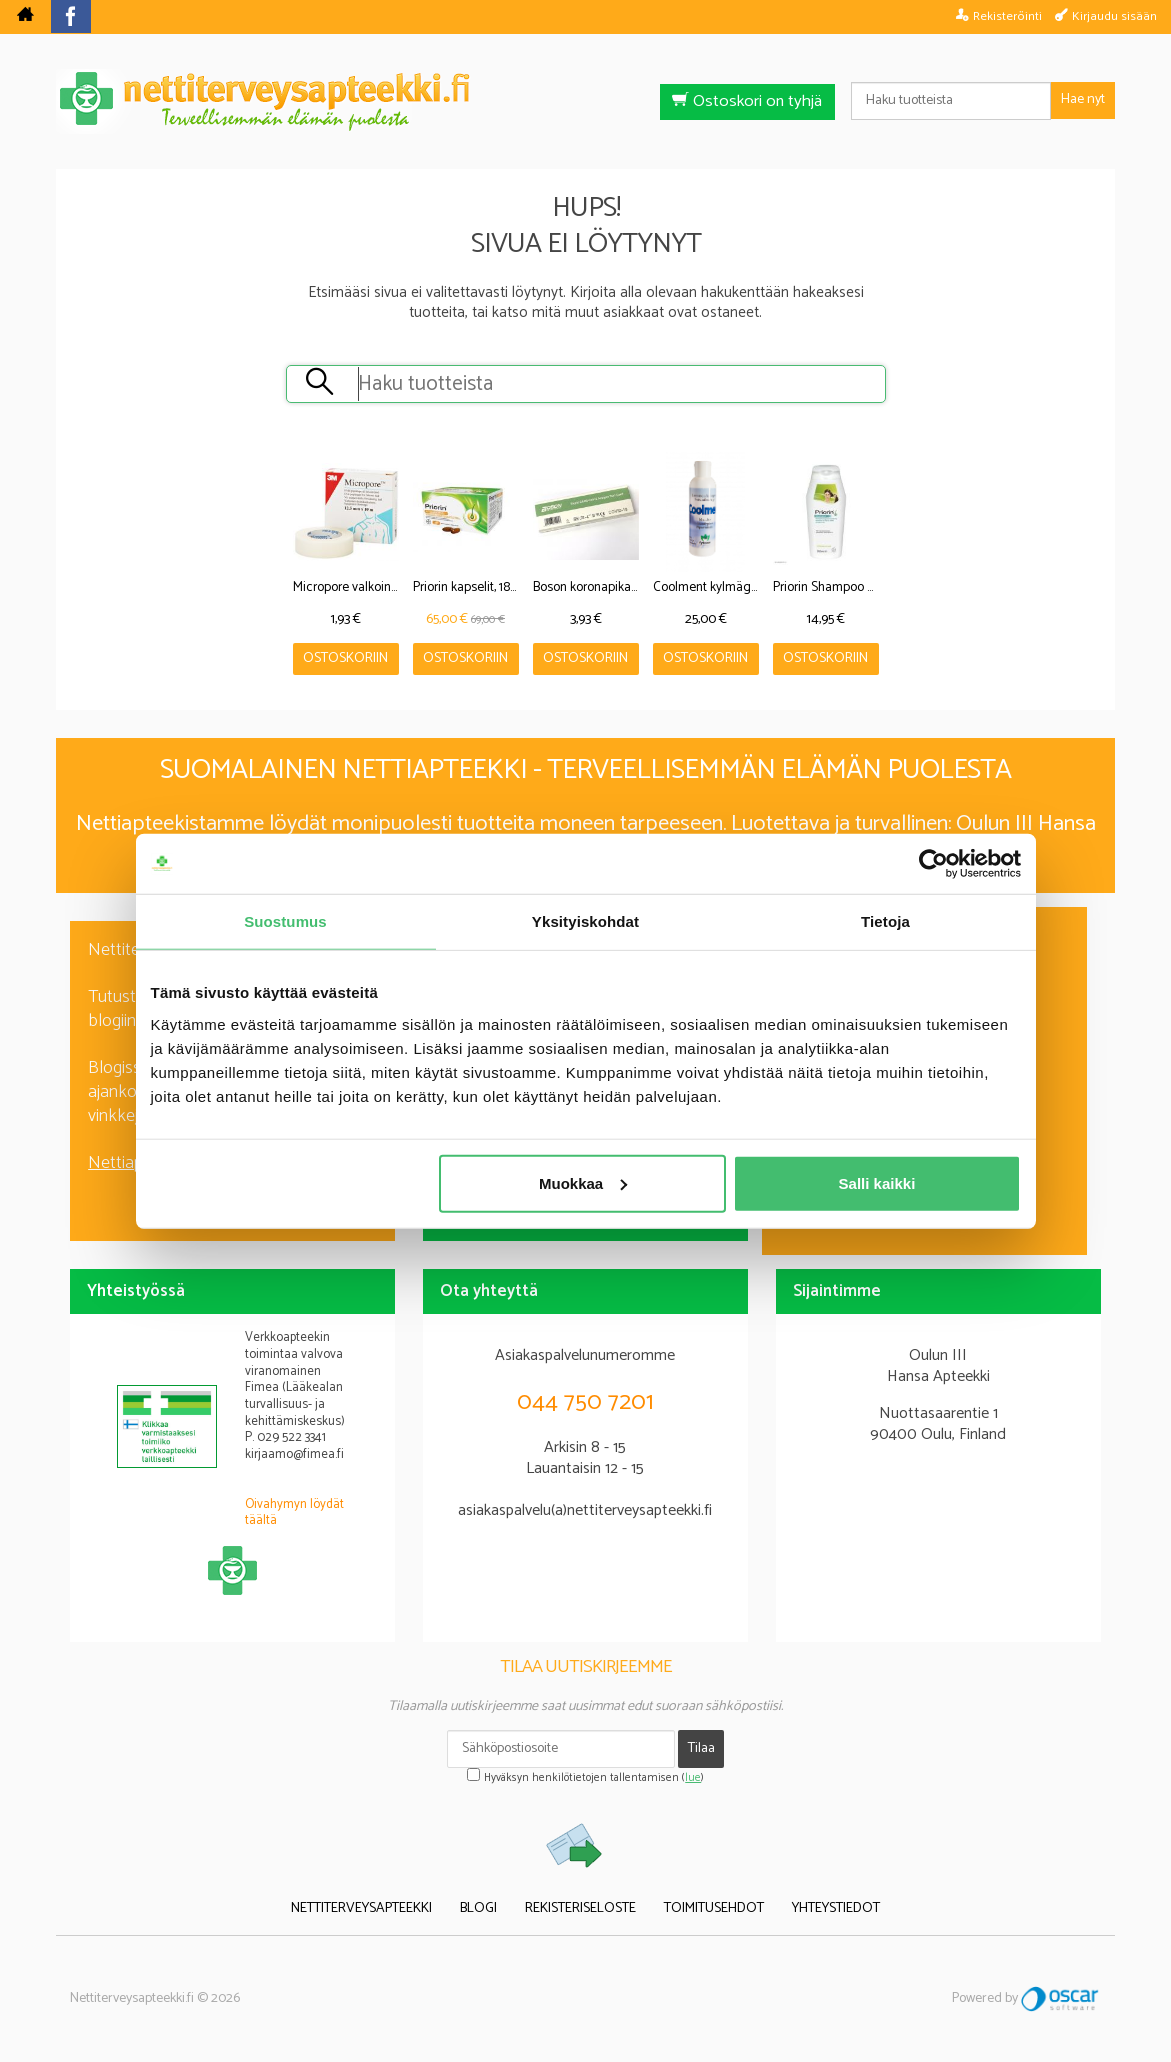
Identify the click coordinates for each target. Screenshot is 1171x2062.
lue (693, 1778)
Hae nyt (1083, 99)
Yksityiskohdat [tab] (585, 921)
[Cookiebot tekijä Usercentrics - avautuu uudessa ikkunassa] (933, 864)
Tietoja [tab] (885, 921)
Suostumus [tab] (285, 921)
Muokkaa (583, 1182)
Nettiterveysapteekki (361, 1909)
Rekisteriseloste (580, 1909)
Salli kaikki (877, 1182)
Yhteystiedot (836, 1909)
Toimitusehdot (714, 1909)
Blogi (478, 1909)
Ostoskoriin (345, 658)
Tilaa (701, 1748)
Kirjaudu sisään (1114, 16)
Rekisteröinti (1007, 16)
